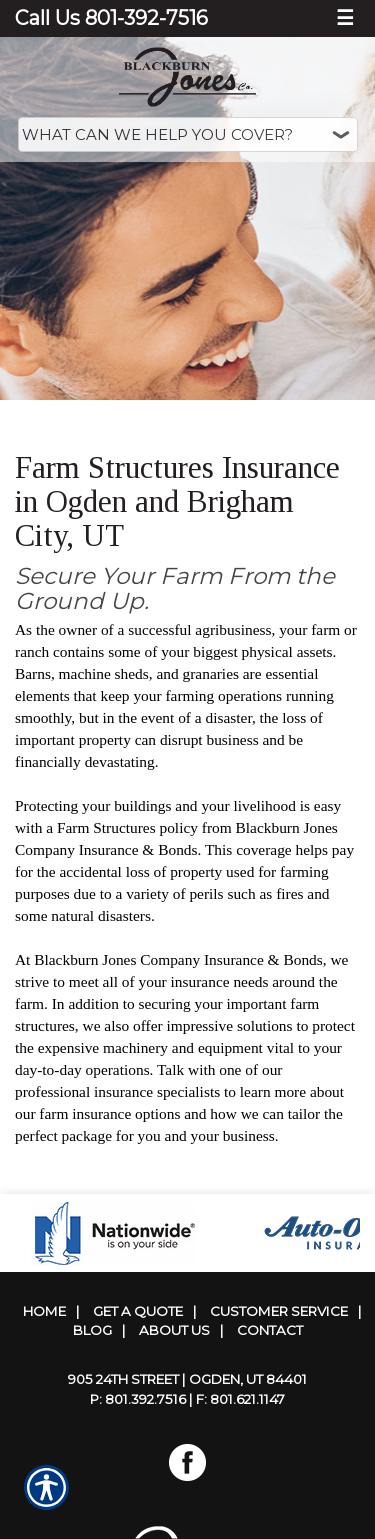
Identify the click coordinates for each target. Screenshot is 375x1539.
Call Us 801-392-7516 (111, 18)
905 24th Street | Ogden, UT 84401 (187, 1379)
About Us (174, 1330)
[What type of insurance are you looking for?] (188, 134)
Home (44, 1311)
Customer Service (279, 1311)
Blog (92, 1330)
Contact (270, 1330)
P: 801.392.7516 (138, 1399)
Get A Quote (138, 1311)
